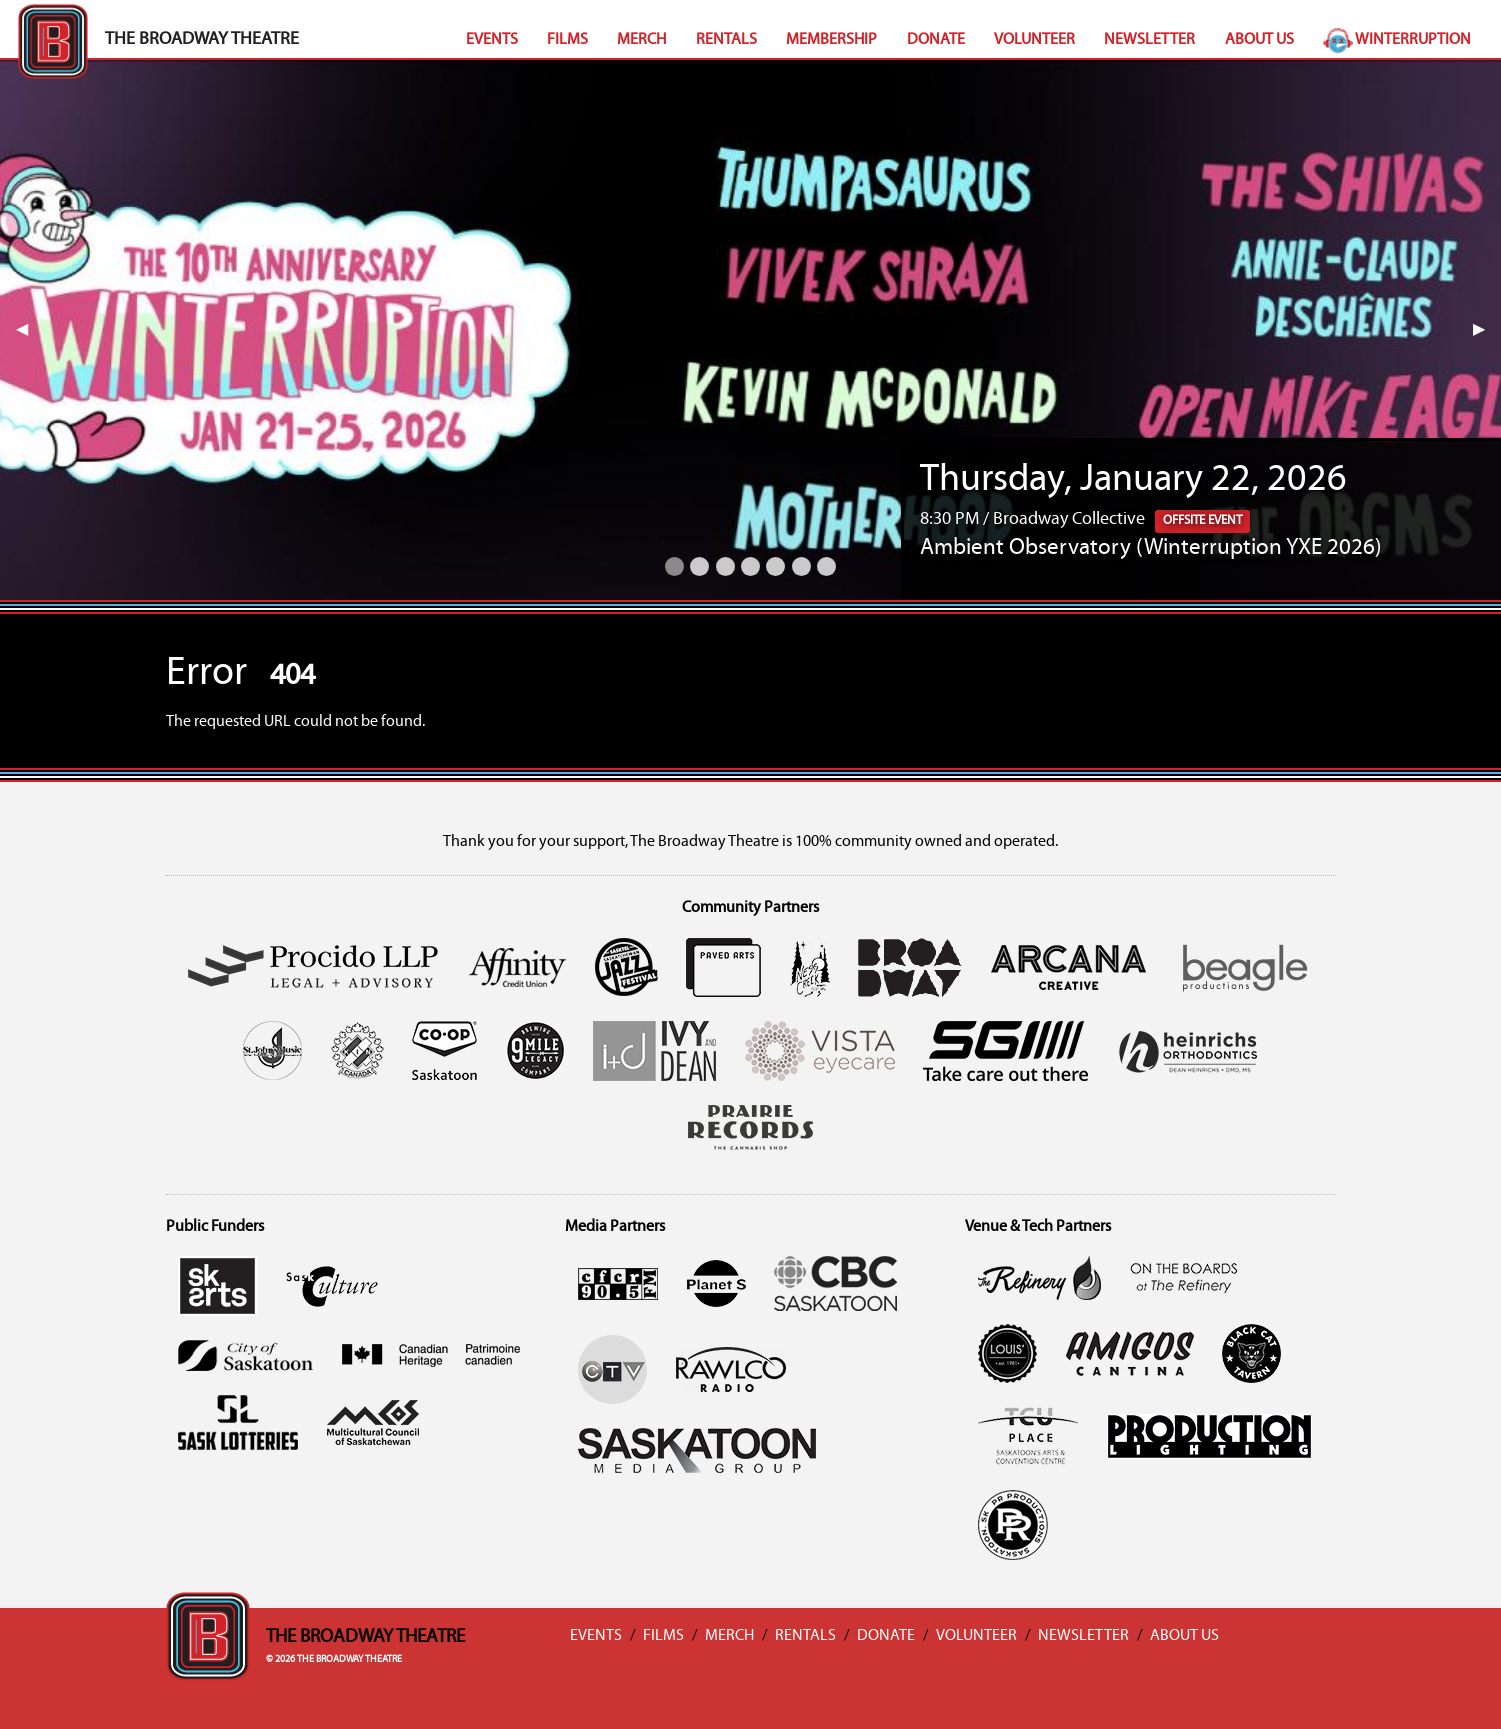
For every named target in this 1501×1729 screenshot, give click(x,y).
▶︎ (1487, 330)
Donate (936, 40)
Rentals (726, 40)
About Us (1259, 40)
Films (567, 40)
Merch (641, 40)
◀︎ (30, 330)
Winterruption (1397, 40)
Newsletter (1149, 40)
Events (492, 40)
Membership (831, 40)
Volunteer (1034, 40)
